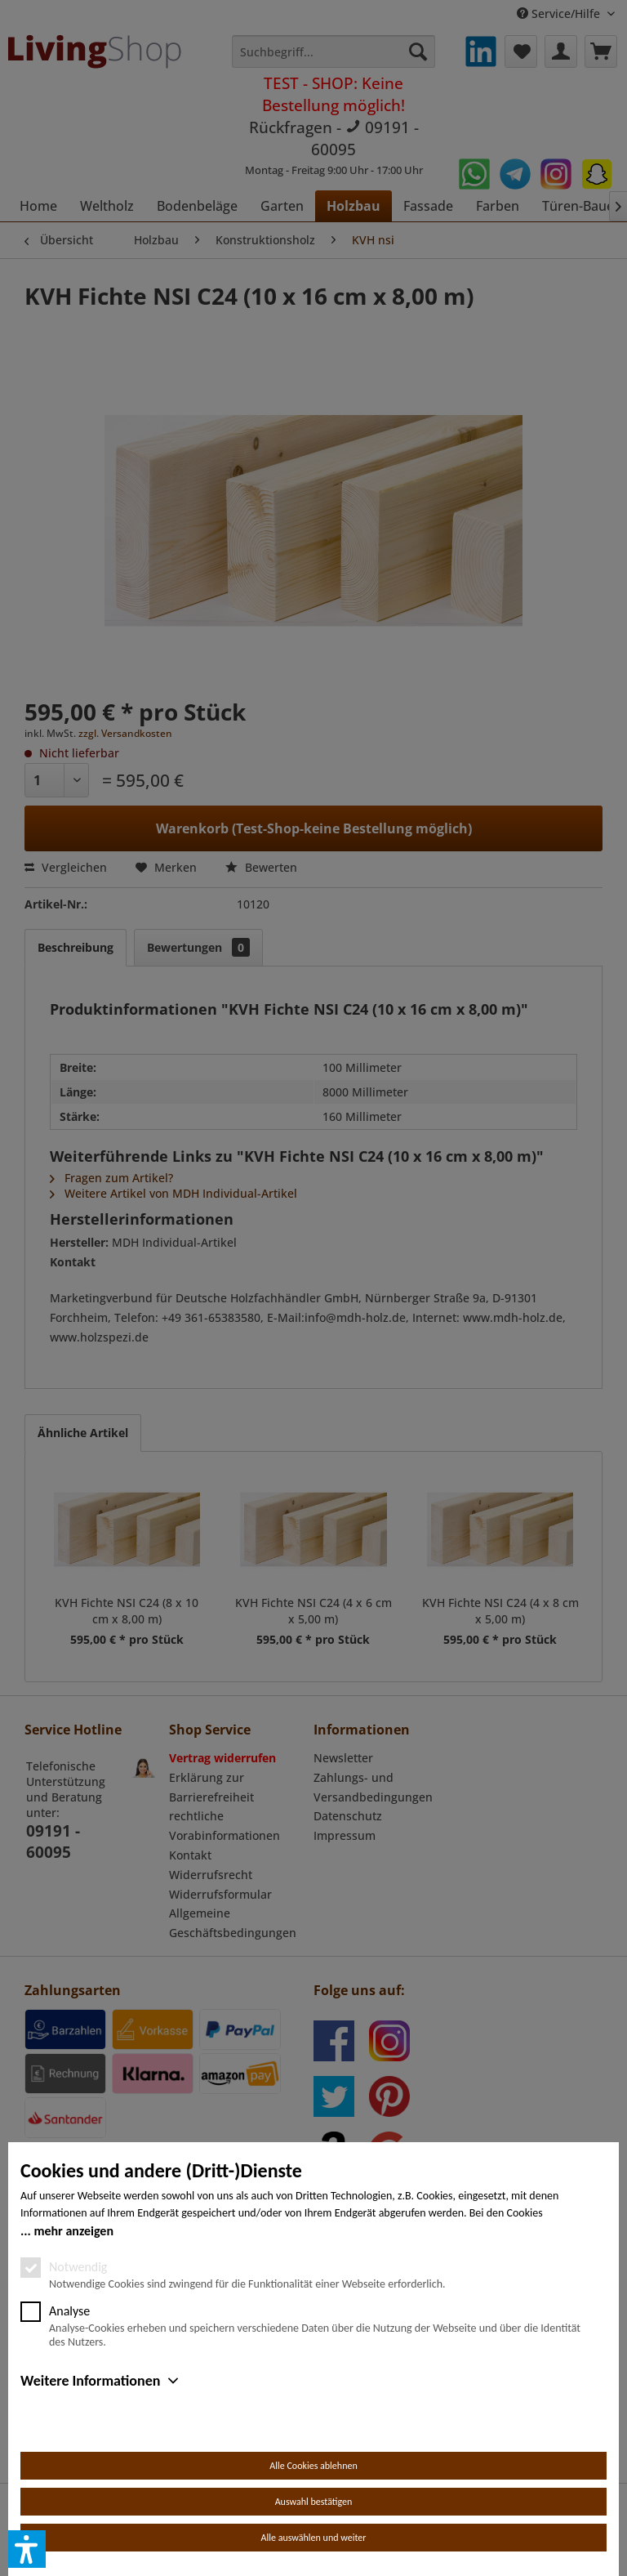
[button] (27, 2549)
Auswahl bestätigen (314, 2501)
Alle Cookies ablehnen (313, 2465)
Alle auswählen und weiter (314, 2537)
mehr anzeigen (73, 2231)
